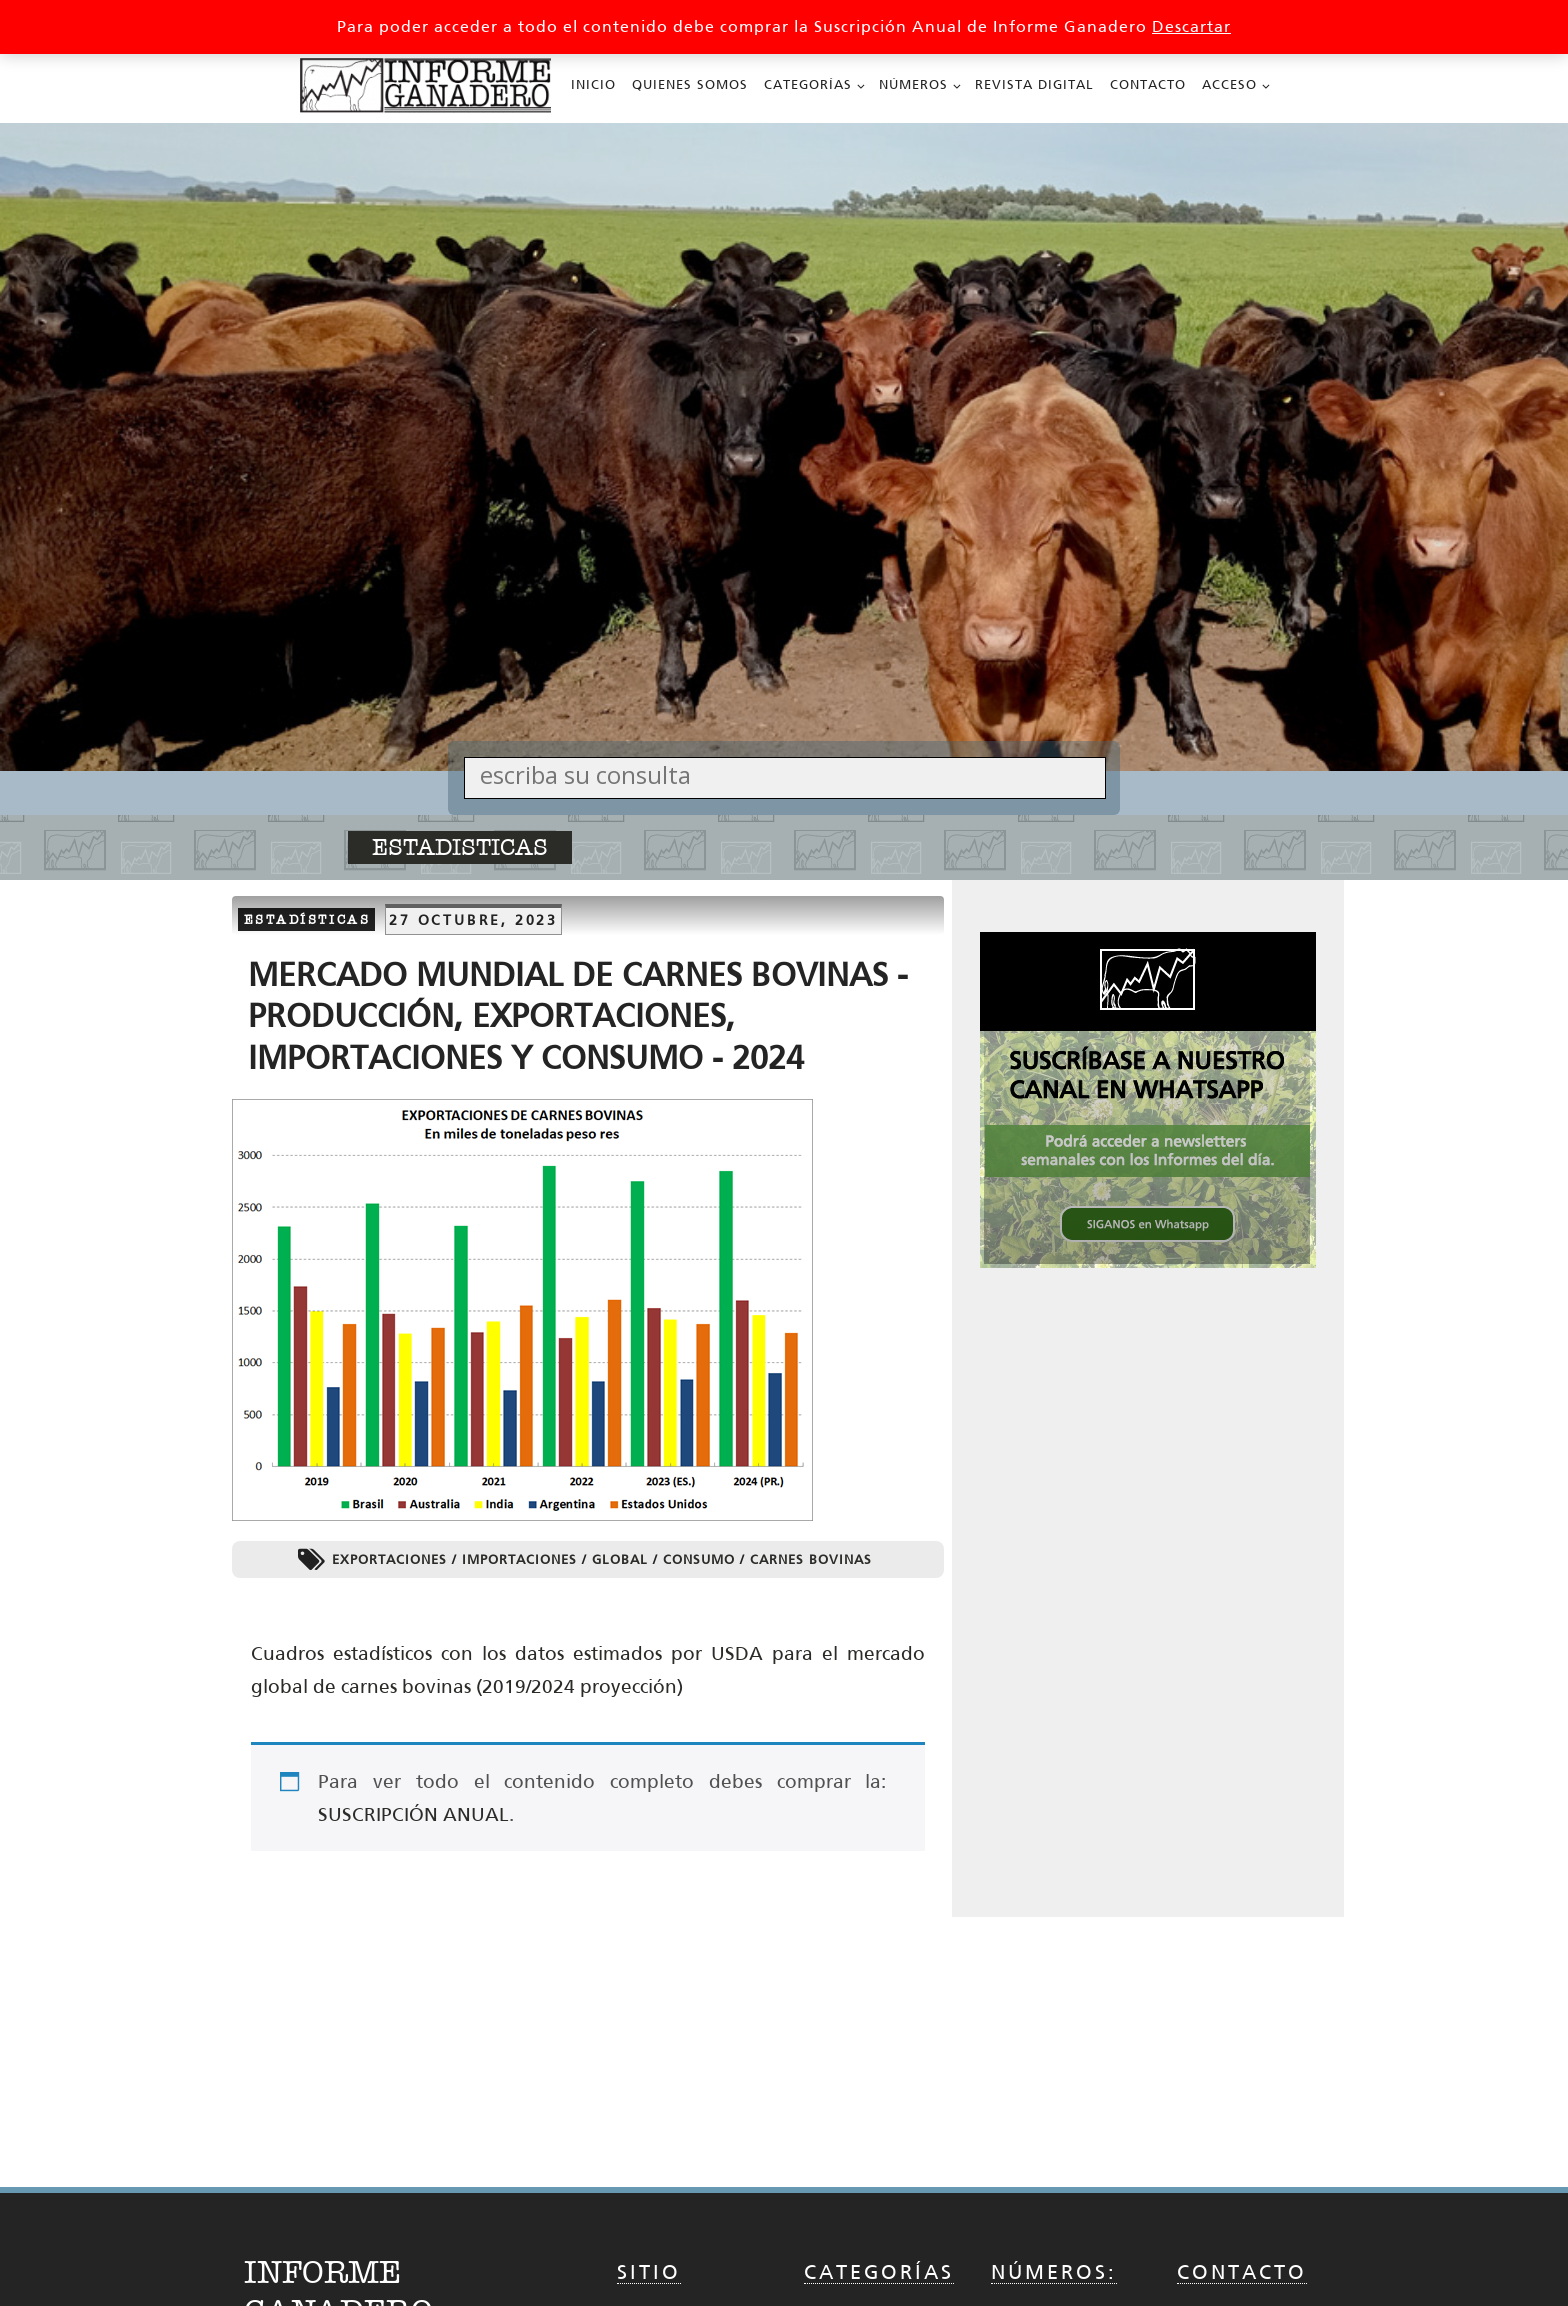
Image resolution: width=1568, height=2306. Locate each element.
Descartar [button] (1191, 26)
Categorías (808, 84)
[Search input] (790, 774)
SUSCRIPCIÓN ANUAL (413, 1814)
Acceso (1229, 84)
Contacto (1148, 84)
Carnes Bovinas (811, 1559)
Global (620, 1559)
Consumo (699, 1559)
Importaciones (519, 1559)
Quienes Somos (690, 84)
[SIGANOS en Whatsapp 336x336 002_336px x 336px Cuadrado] (1148, 1262)
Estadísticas (307, 919)
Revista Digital (1034, 84)
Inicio (593, 84)
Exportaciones (389, 1559)
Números (913, 84)
